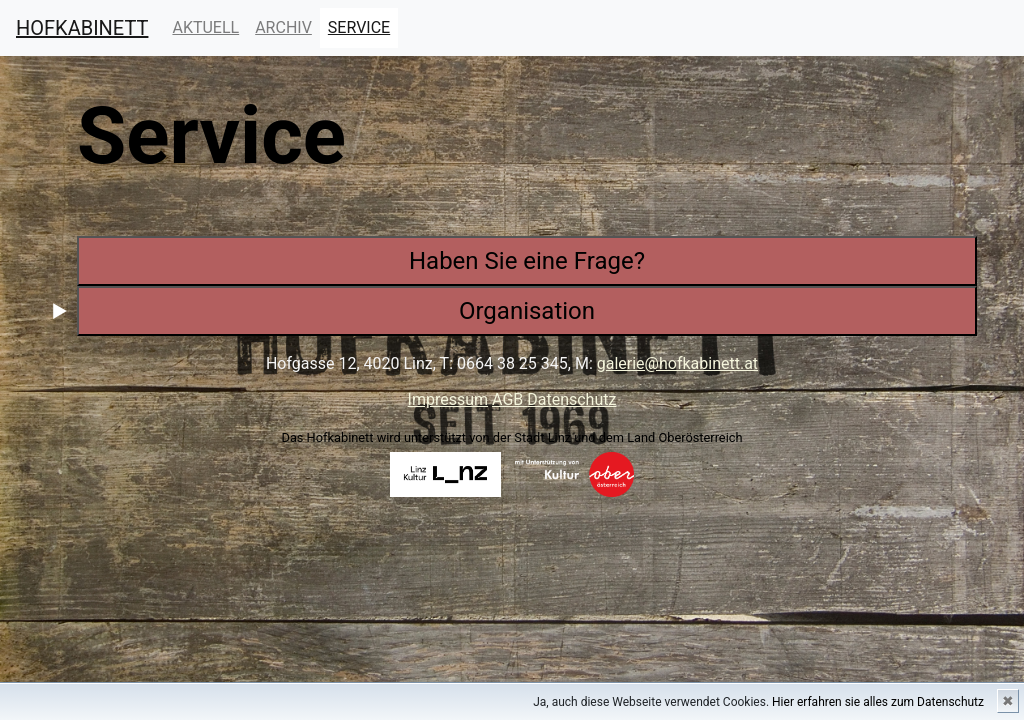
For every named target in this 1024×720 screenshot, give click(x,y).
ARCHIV (283, 27)
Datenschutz (571, 399)
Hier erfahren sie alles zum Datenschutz (878, 702)
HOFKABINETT (82, 28)
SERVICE (363, 26)
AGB (509, 399)
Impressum (448, 399)
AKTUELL (205, 26)
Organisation (527, 311)
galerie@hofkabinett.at (677, 363)
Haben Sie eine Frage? (527, 261)
